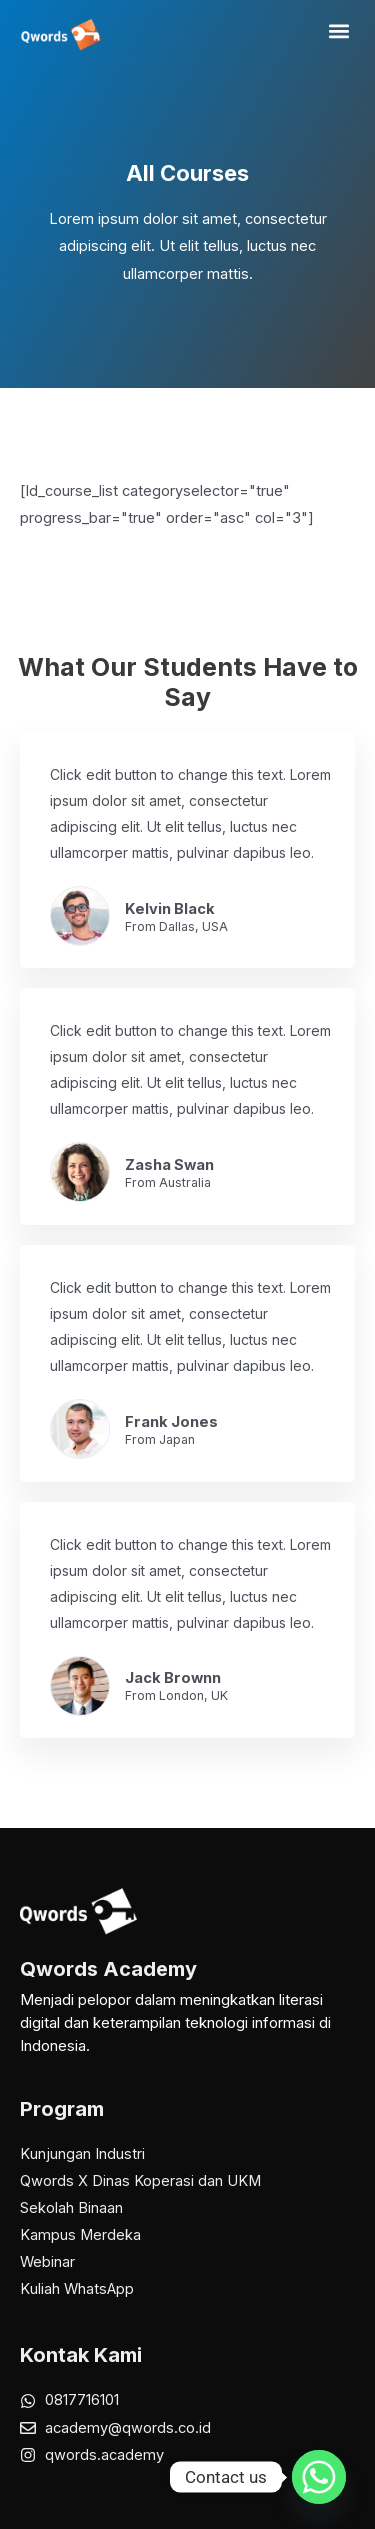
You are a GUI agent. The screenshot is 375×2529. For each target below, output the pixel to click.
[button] (338, 31)
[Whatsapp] (319, 2477)
